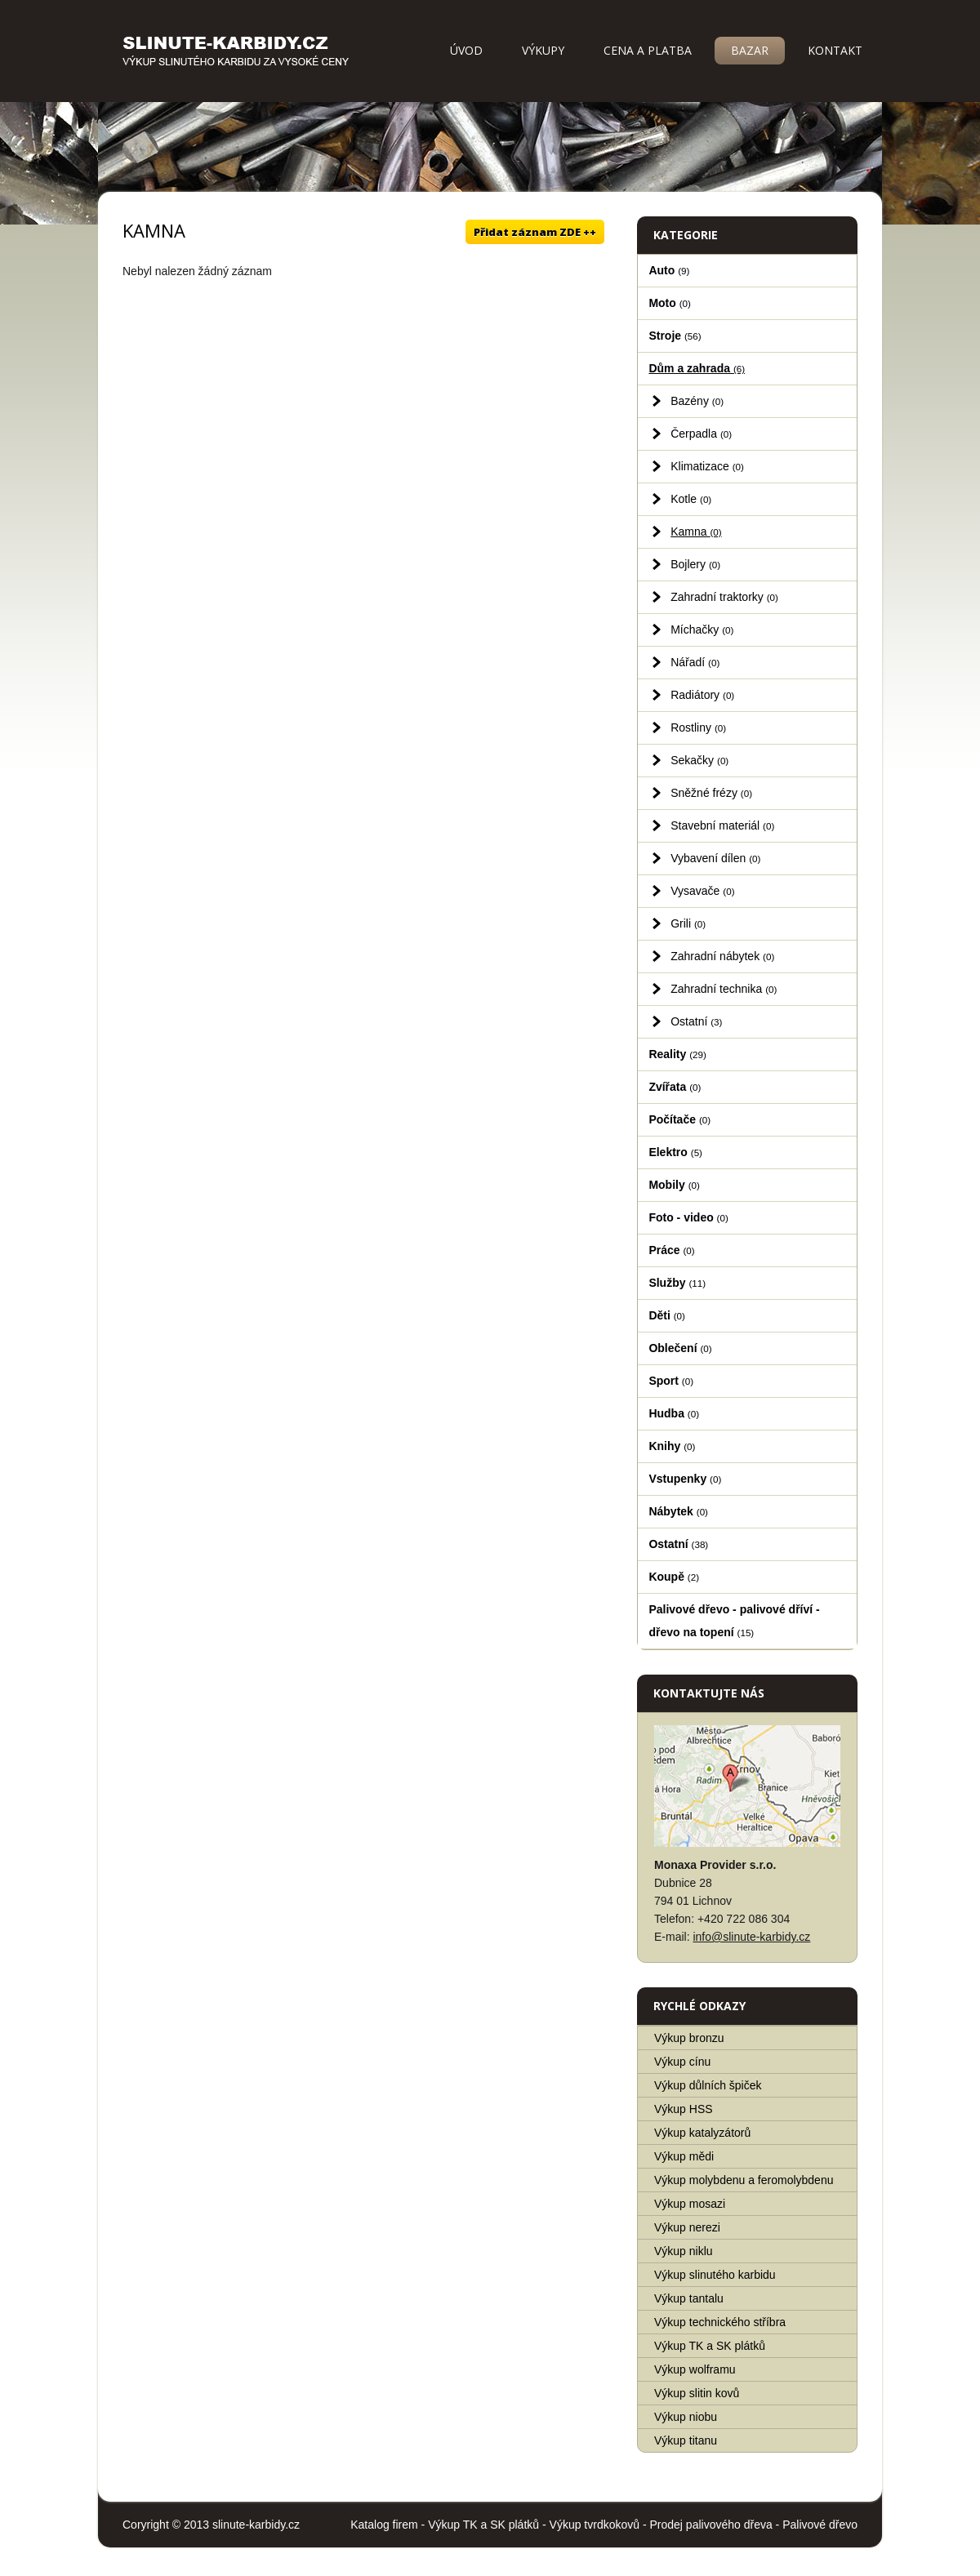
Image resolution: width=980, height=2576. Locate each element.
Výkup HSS (683, 2109)
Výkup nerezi (687, 2227)
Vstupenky (684, 1478)
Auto (668, 270)
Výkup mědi (684, 2156)
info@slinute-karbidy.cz (751, 1936)
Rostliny (698, 727)
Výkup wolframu (695, 2369)
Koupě (673, 1576)
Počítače (679, 1119)
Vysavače (702, 890)
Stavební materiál (722, 825)
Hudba (673, 1413)
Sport (670, 1380)
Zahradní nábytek (722, 956)
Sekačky (699, 760)
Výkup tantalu (689, 2298)
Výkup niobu (685, 2416)
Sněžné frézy (711, 792)
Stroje (674, 335)
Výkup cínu (682, 2061)
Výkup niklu (683, 2251)
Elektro (675, 1152)
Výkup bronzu (689, 2037)
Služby (677, 1282)
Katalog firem (383, 2524)
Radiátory (702, 694)
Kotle (690, 498)
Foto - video (688, 1217)
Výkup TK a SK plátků (709, 2345)
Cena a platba (648, 50)
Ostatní (696, 1021)
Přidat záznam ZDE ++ (535, 232)
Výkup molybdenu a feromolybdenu (743, 2180)
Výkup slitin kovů (696, 2393)
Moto (669, 302)
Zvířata (674, 1086)
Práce (671, 1250)
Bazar (749, 50)
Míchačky (701, 629)
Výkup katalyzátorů (702, 2132)
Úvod (466, 50)
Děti (666, 1315)
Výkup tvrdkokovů (595, 2524)
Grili (688, 923)
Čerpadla (701, 433)
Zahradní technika (723, 988)
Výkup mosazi (689, 2203)
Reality (677, 1054)
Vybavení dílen (715, 858)
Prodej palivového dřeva (711, 2524)
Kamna (696, 531)
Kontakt (835, 50)
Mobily (673, 1184)
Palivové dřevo (820, 2524)
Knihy (671, 1446)
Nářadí (694, 662)
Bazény (697, 400)
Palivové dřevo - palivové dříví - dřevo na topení (733, 1621)
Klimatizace (707, 466)
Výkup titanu (685, 2440)
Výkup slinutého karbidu (715, 2274)
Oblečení (679, 1348)
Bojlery (695, 564)
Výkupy (543, 50)
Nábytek (678, 1511)
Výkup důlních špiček (708, 2085)
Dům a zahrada (696, 368)
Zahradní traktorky (724, 596)
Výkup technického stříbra (720, 2322)
